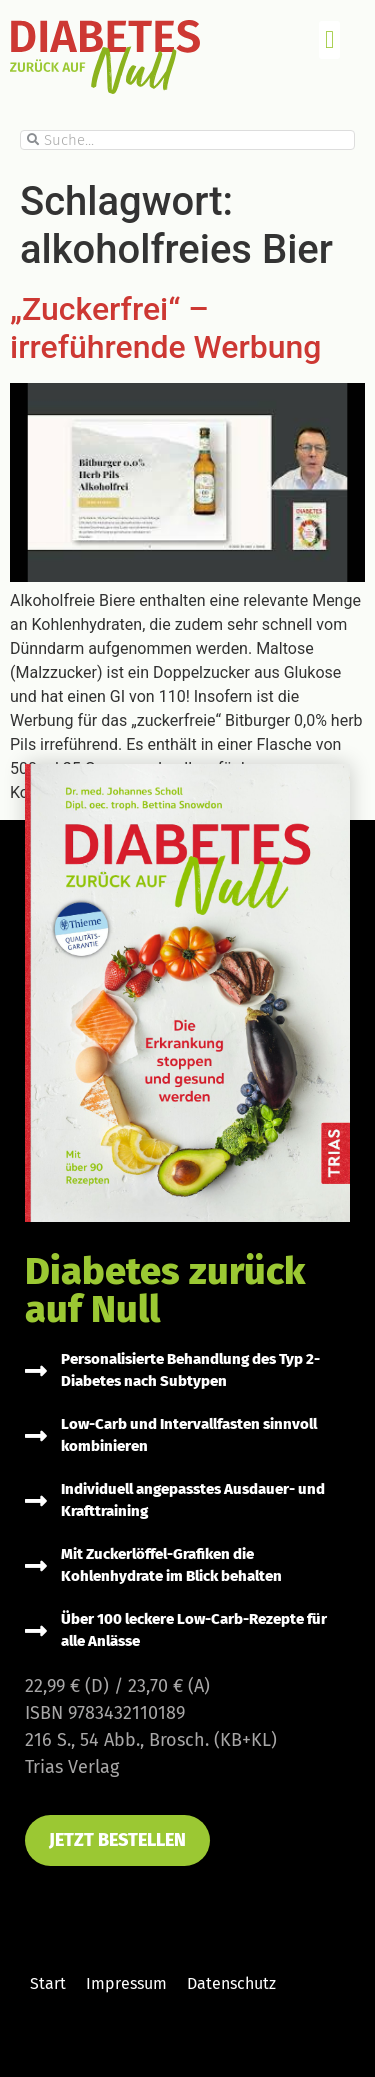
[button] (330, 40)
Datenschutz (231, 1983)
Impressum (126, 1983)
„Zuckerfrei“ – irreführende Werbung (165, 328)
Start (48, 1983)
